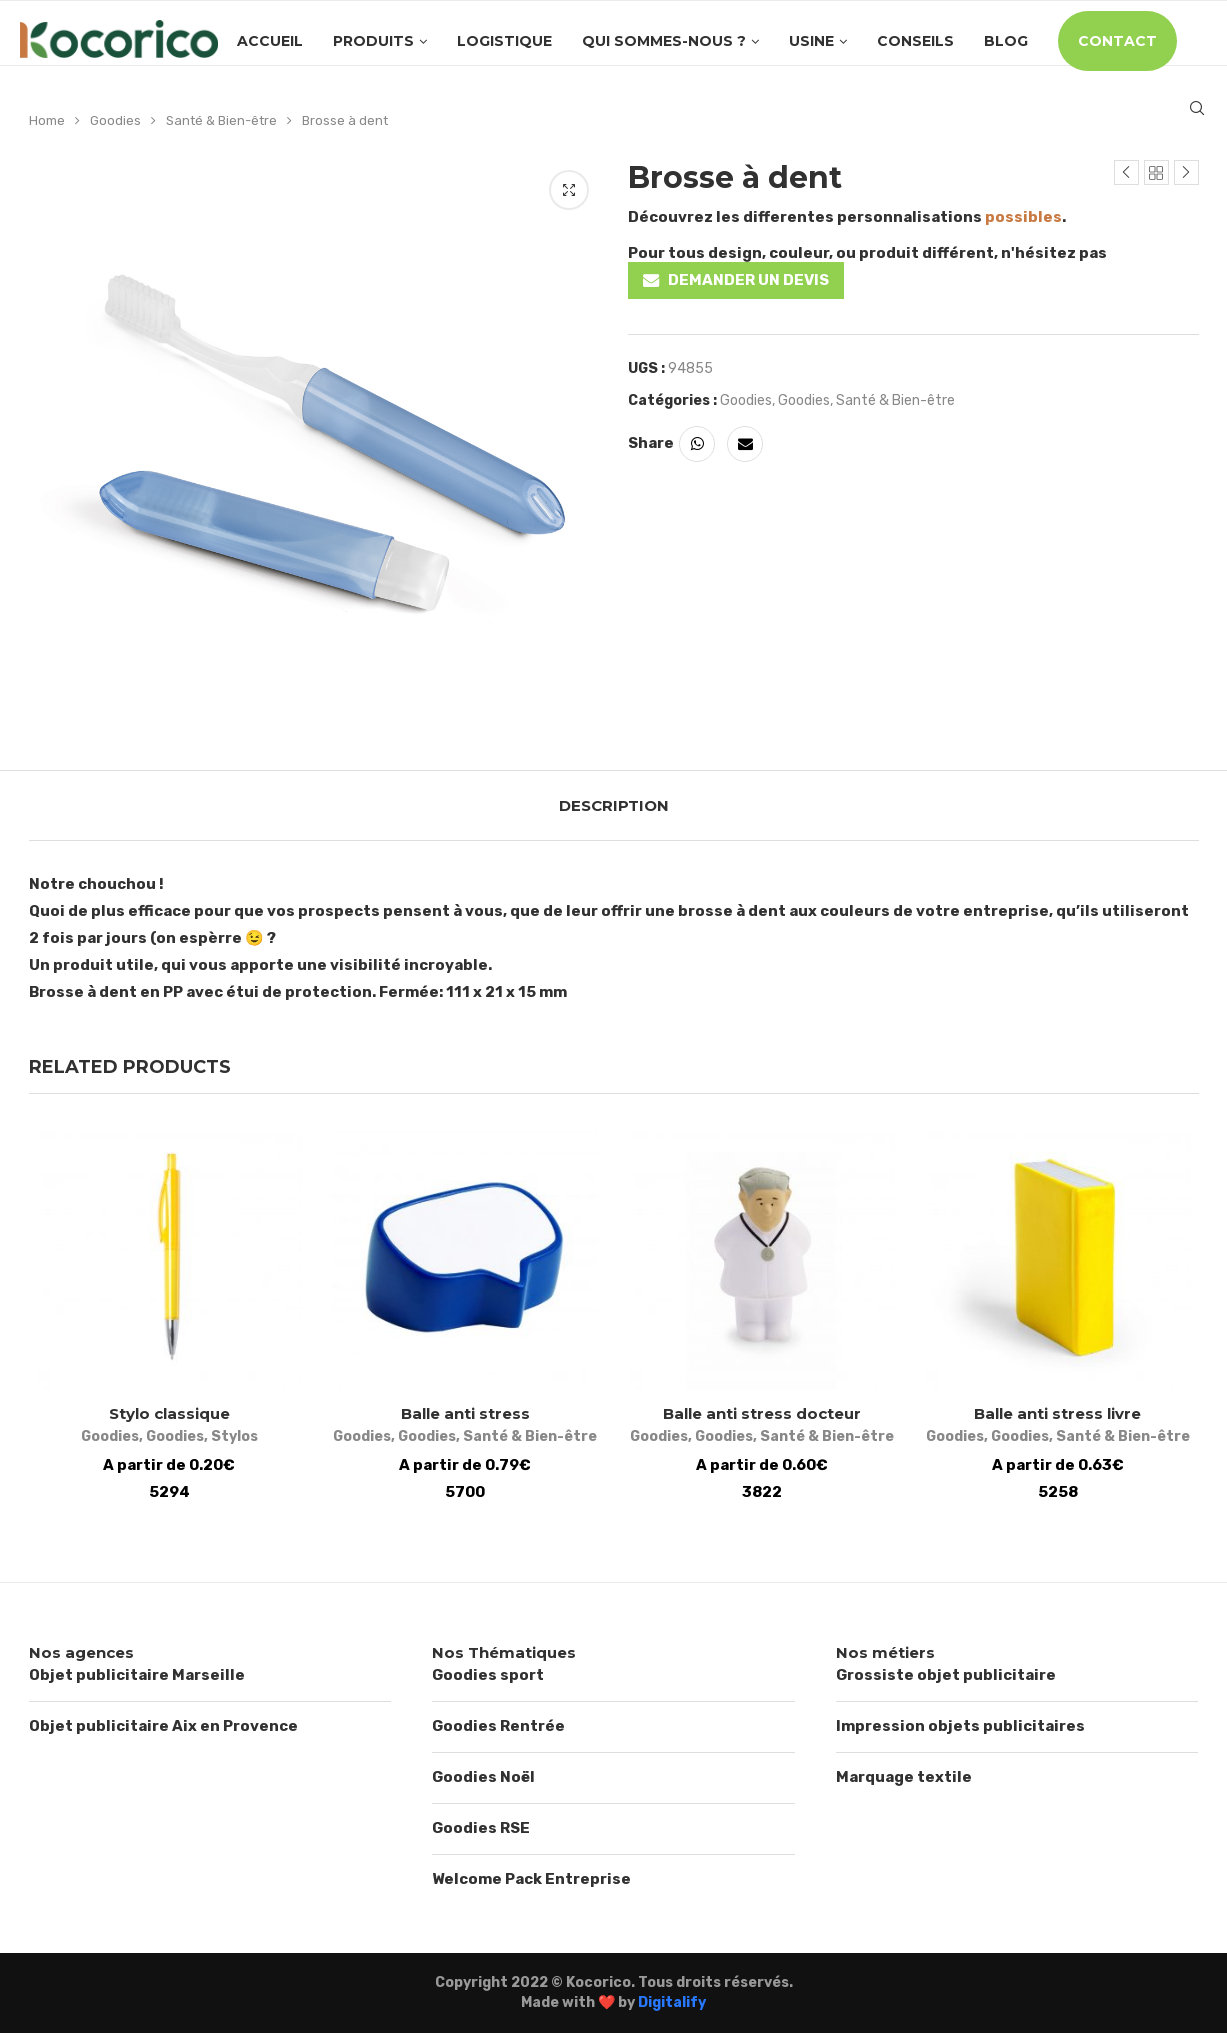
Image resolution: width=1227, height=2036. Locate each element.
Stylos (228, 1440)
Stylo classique (163, 1417)
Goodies (115, 120)
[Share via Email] (745, 444)
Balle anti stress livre (1063, 1417)
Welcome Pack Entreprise (531, 1883)
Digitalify (672, 2006)
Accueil (270, 41)
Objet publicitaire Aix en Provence (163, 1730)
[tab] (614, 805)
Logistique (504, 41)
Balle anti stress (463, 1417)
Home (47, 120)
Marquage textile (904, 1781)
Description (614, 805)
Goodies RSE (481, 1832)
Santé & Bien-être (221, 120)
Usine (811, 41)
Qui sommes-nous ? (664, 41)
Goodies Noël (483, 1781)
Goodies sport (488, 1679)
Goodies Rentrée (498, 1730)
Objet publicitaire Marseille (137, 1679)
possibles (1023, 217)
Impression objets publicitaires (960, 1730)
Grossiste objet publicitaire (946, 1679)
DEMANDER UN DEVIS (748, 280)
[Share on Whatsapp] (697, 444)
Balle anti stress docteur (764, 1417)
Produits (373, 41)
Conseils (915, 41)
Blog (1006, 41)
